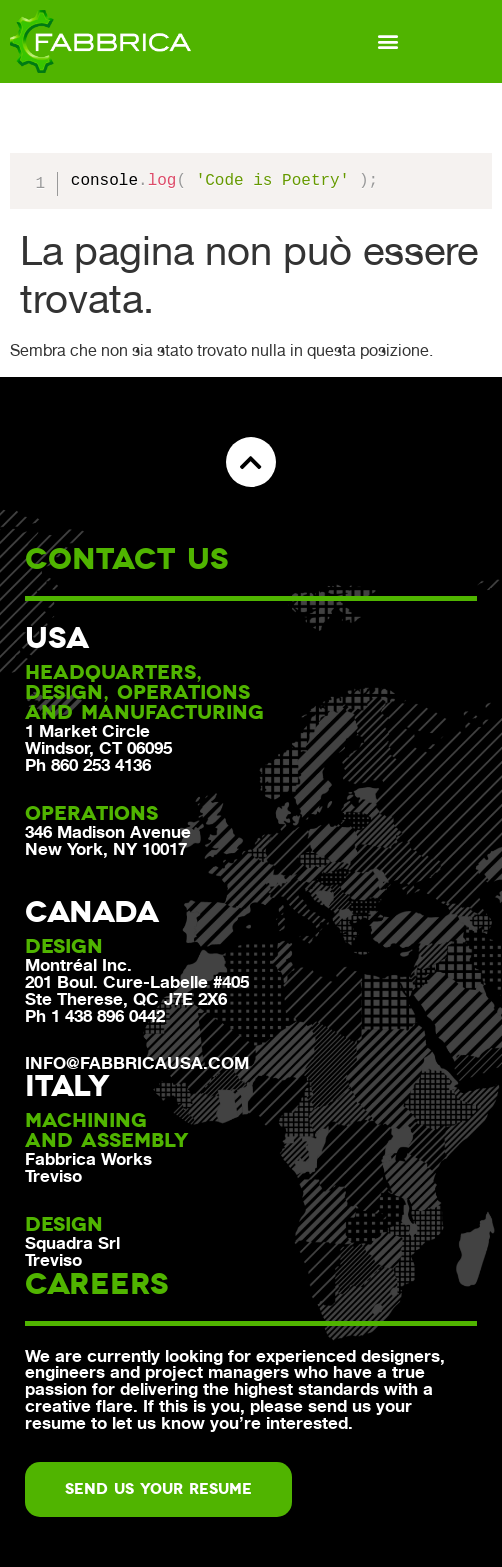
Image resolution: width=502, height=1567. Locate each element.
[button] (388, 41)
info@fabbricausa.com (137, 1063)
